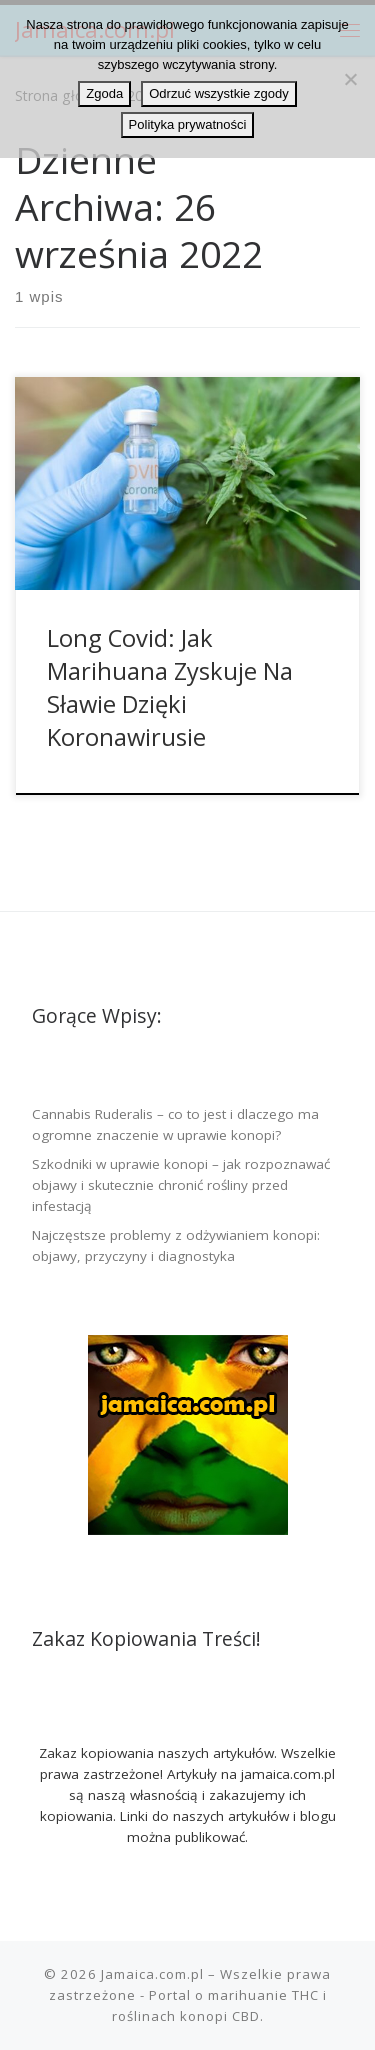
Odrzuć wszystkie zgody (218, 93)
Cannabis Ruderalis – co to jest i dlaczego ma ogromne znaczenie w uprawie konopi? (175, 1124)
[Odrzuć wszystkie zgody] (350, 79)
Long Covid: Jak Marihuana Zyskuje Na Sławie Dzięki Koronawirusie (170, 688)
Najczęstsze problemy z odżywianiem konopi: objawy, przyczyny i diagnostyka (176, 1245)
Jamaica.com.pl (152, 1974)
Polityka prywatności (188, 124)
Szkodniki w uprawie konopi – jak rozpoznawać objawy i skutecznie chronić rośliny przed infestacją (181, 1185)
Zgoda (104, 93)
